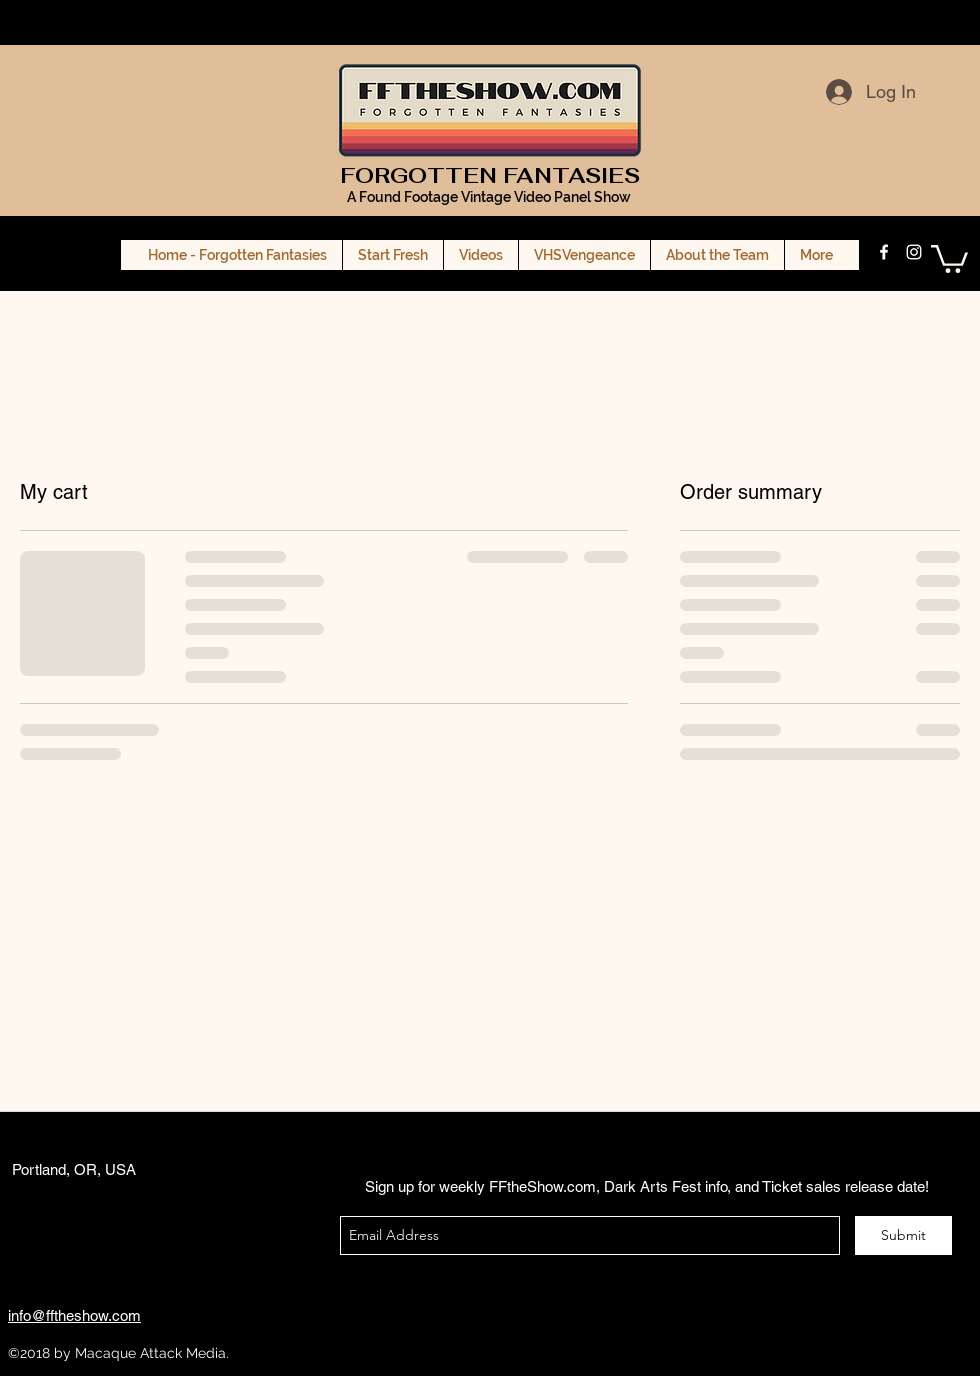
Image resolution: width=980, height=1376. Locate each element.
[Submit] (903, 1235)
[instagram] (914, 252)
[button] (949, 257)
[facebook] (884, 252)
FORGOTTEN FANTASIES (490, 175)
